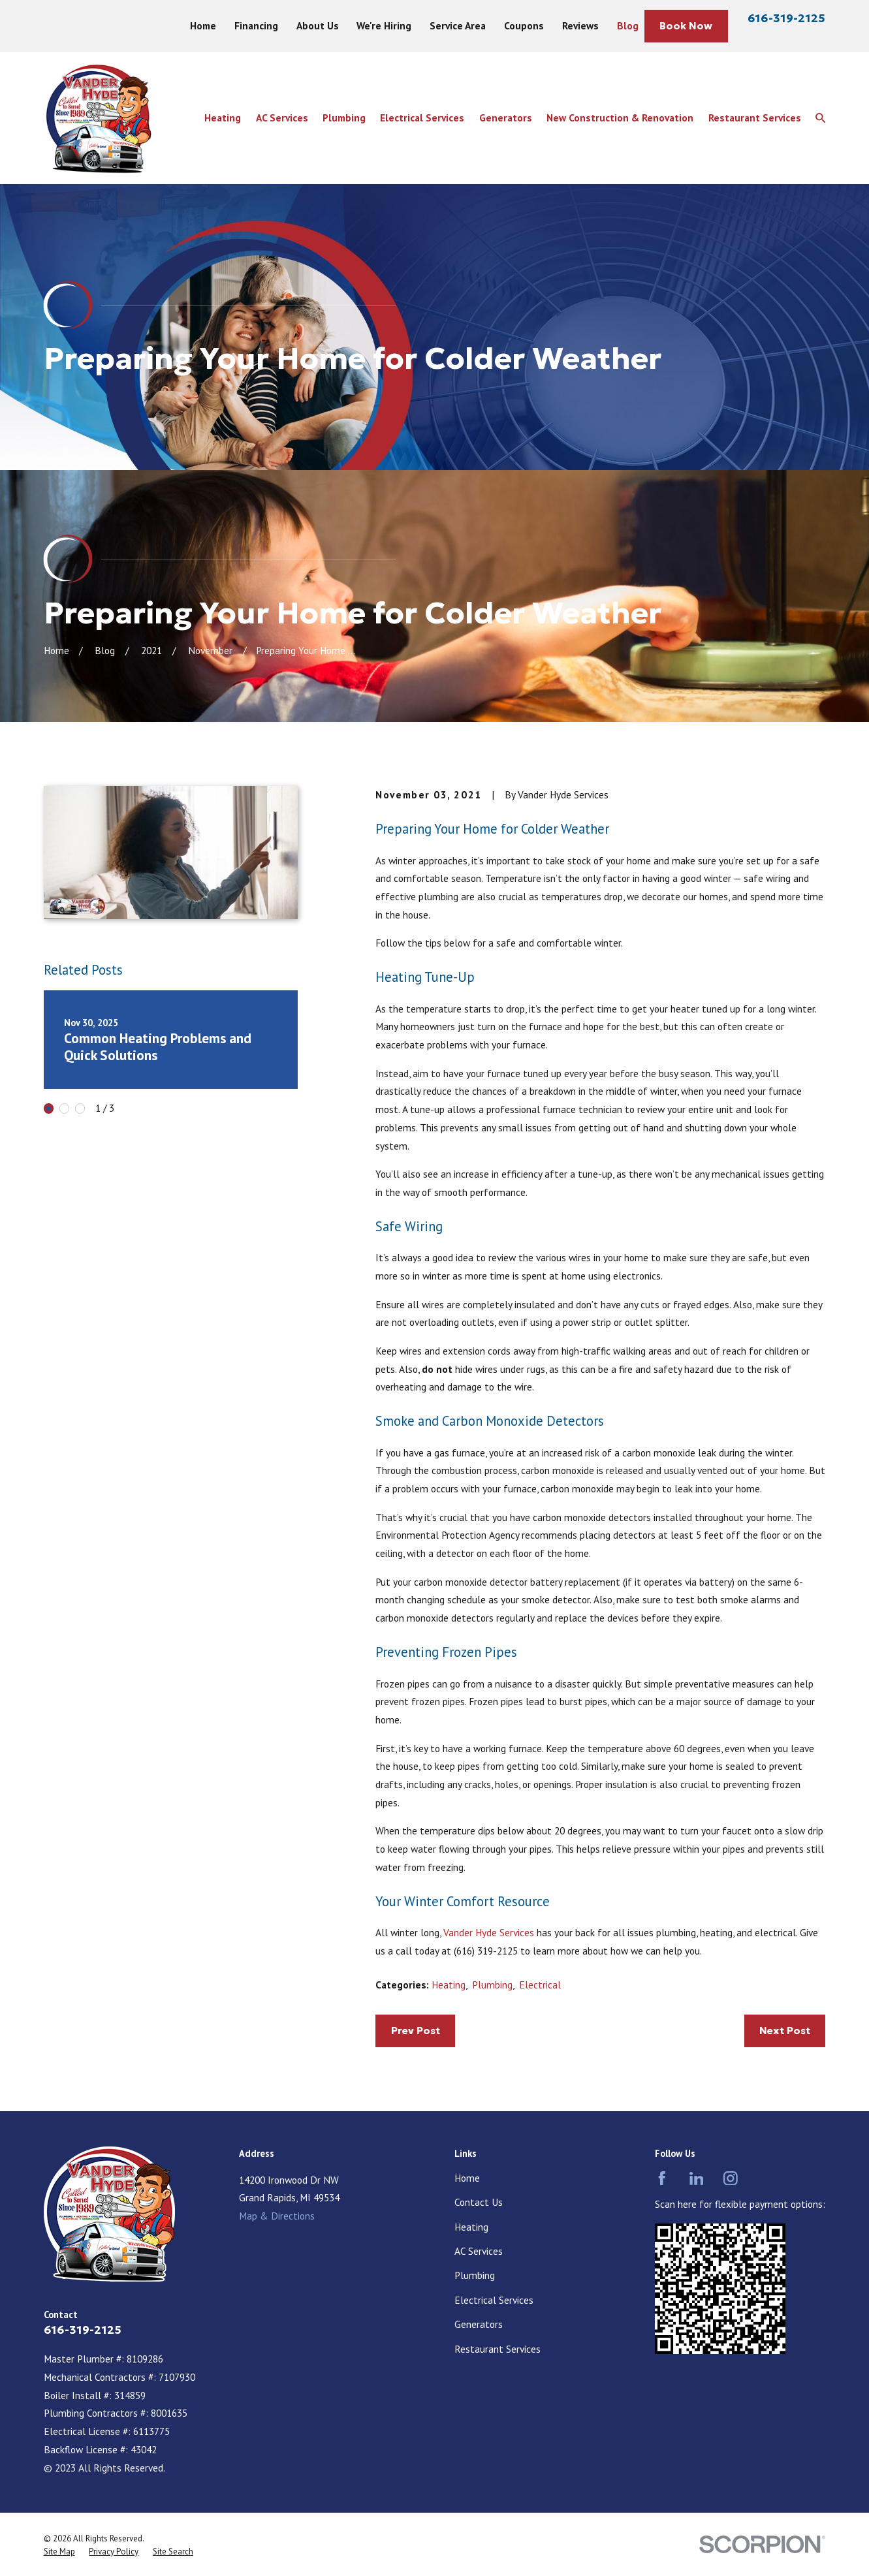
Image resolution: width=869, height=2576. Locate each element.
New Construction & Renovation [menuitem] (619, 117)
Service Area (458, 25)
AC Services (478, 2250)
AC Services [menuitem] (282, 117)
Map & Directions (277, 2215)
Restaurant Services (497, 2348)
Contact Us (478, 2201)
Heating (449, 1984)
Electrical (540, 1984)
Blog (628, 25)
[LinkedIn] (696, 2178)
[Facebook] (662, 2178)
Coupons (524, 25)
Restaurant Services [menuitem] (754, 117)
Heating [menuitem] (222, 117)
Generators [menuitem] (505, 117)
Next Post (784, 2030)
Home (203, 25)
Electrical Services (493, 2299)
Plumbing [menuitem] (344, 117)
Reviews (580, 25)
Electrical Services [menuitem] (422, 117)
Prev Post (415, 2030)
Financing (256, 25)
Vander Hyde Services (488, 1932)
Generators (478, 2324)
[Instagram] (730, 2178)
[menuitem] (59, 2552)
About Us (317, 25)
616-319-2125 (786, 18)
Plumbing (492, 1984)
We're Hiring (383, 25)
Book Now (685, 26)
